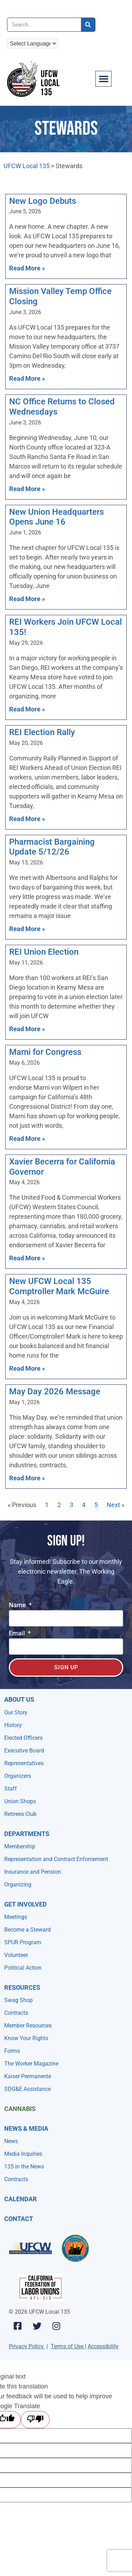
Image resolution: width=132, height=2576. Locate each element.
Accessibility (103, 2346)
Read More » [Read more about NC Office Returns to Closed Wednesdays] (27, 488)
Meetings (15, 1917)
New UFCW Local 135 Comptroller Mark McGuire (59, 1286)
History (13, 1725)
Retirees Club (20, 1814)
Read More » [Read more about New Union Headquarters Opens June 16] (27, 598)
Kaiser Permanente (27, 2076)
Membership (19, 1846)
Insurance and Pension (32, 1871)
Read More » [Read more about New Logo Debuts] (27, 268)
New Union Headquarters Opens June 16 (56, 517)
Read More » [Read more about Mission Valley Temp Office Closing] (27, 378)
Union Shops (20, 1801)
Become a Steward (27, 1929)
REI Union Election (43, 952)
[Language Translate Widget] (32, 43)
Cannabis (20, 2108)
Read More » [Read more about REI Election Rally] (27, 818)
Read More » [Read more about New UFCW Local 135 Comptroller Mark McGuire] (27, 1368)
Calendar (20, 2199)
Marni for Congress (45, 1052)
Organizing (17, 1884)
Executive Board (24, 1750)
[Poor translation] (35, 2419)
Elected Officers (23, 1737)
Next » (115, 1505)
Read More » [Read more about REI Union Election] (27, 1029)
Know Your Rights (26, 2038)
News (11, 2141)
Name (18, 1605)
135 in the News (24, 2166)
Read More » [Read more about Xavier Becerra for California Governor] (27, 1258)
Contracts (16, 2012)
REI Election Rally (42, 732)
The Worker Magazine (31, 2063)
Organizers (17, 1776)
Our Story (15, 1712)
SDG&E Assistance (27, 2089)
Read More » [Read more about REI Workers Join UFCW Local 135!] (27, 709)
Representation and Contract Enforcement (56, 1859)
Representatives (24, 1763)
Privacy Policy (26, 2346)
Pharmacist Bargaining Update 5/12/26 (52, 847)
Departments (26, 1833)
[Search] (88, 24)
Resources (22, 1987)
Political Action (23, 1967)
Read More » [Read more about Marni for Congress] (27, 1138)
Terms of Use (67, 2346)
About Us (19, 1699)
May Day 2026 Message (54, 1391)
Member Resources (28, 2025)
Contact (18, 2218)
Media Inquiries (23, 2153)
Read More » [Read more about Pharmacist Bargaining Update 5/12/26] (27, 928)
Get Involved (25, 1904)
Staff (10, 1788)
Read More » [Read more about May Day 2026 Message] (27, 1478)
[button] (103, 79)
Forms (12, 2051)
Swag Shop (18, 2000)
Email (17, 1633)
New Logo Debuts (42, 201)
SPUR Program (22, 1942)
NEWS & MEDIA (26, 2128)
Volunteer (16, 1955)
